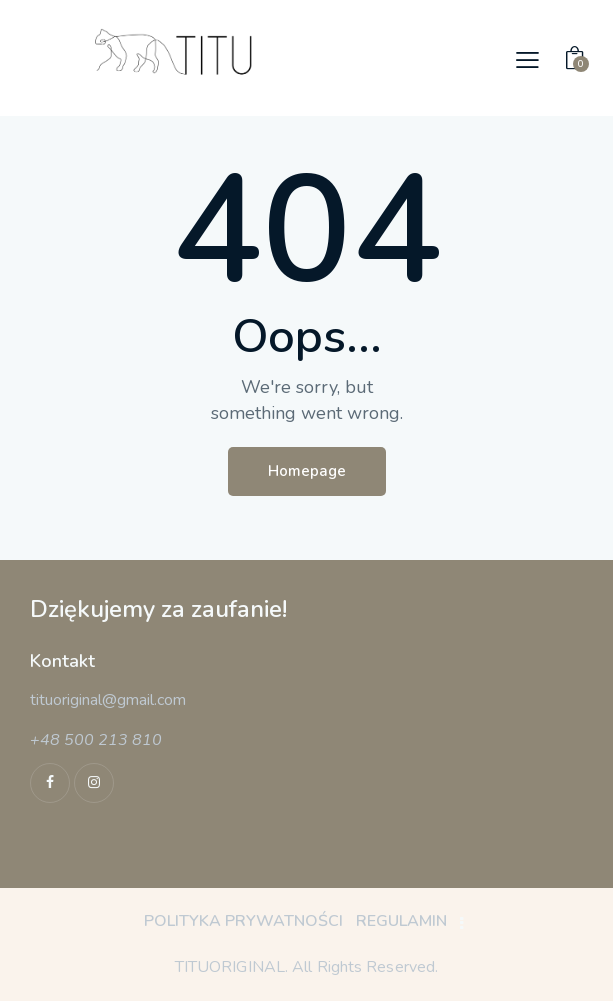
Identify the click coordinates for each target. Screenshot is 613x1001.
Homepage (307, 471)
